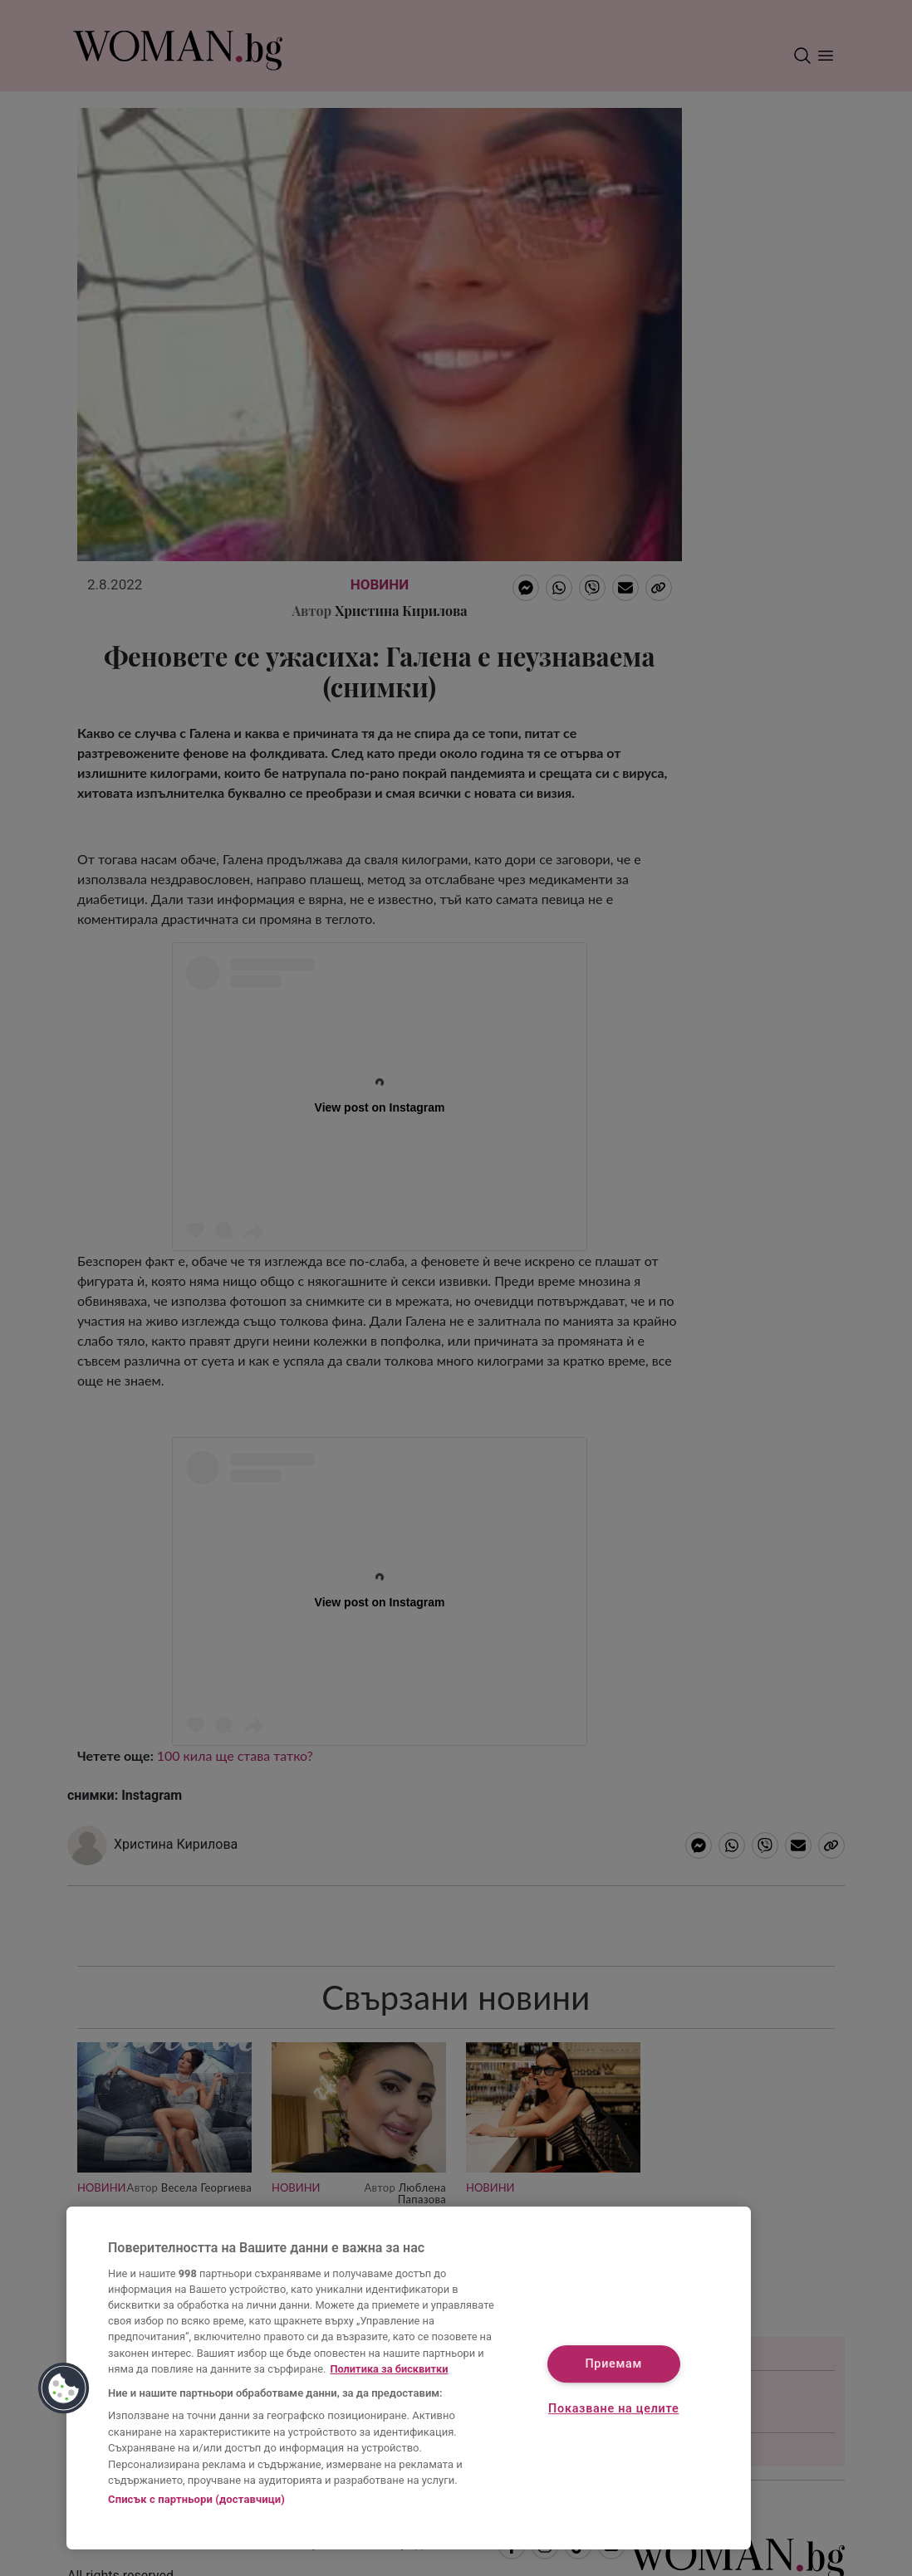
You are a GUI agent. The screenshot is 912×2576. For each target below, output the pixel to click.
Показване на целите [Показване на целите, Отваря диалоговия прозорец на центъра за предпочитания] (613, 2409)
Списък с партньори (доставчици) (196, 2499)
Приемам (613, 2365)
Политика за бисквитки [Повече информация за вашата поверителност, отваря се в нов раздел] (389, 2369)
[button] (64, 2388)
